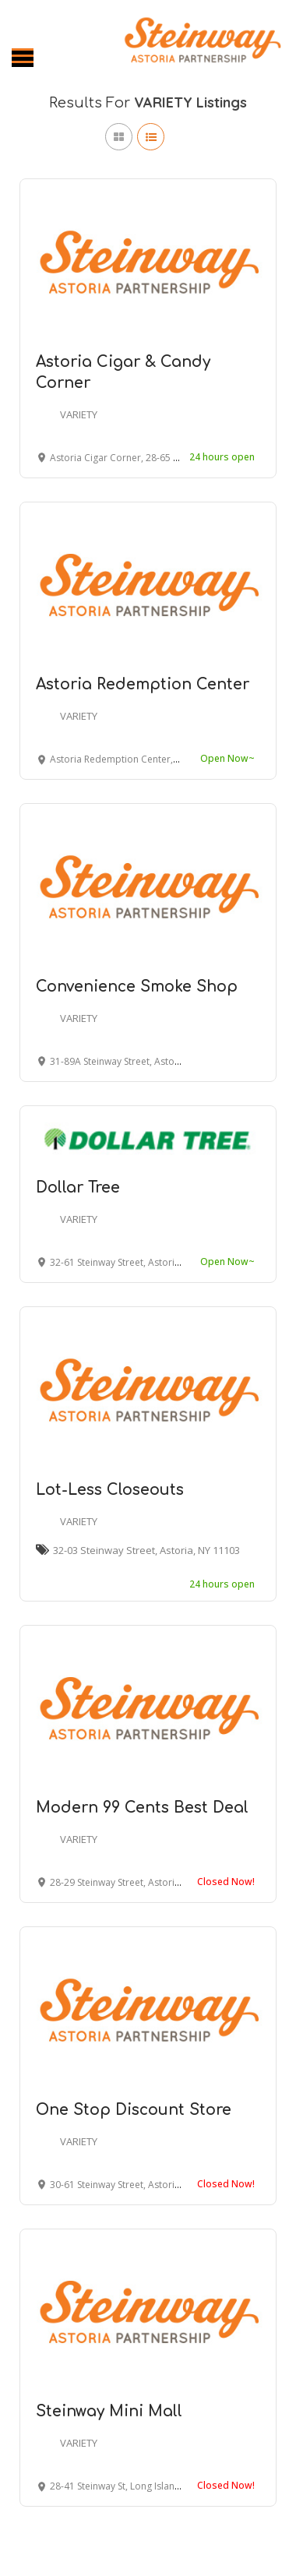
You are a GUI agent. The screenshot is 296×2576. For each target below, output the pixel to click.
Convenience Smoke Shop (137, 986)
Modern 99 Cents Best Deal (142, 1807)
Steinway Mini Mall (109, 2411)
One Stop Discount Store (133, 2110)
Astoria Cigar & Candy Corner (123, 372)
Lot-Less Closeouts (110, 1490)
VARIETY (78, 414)
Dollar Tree (78, 1187)
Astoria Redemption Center (142, 684)
